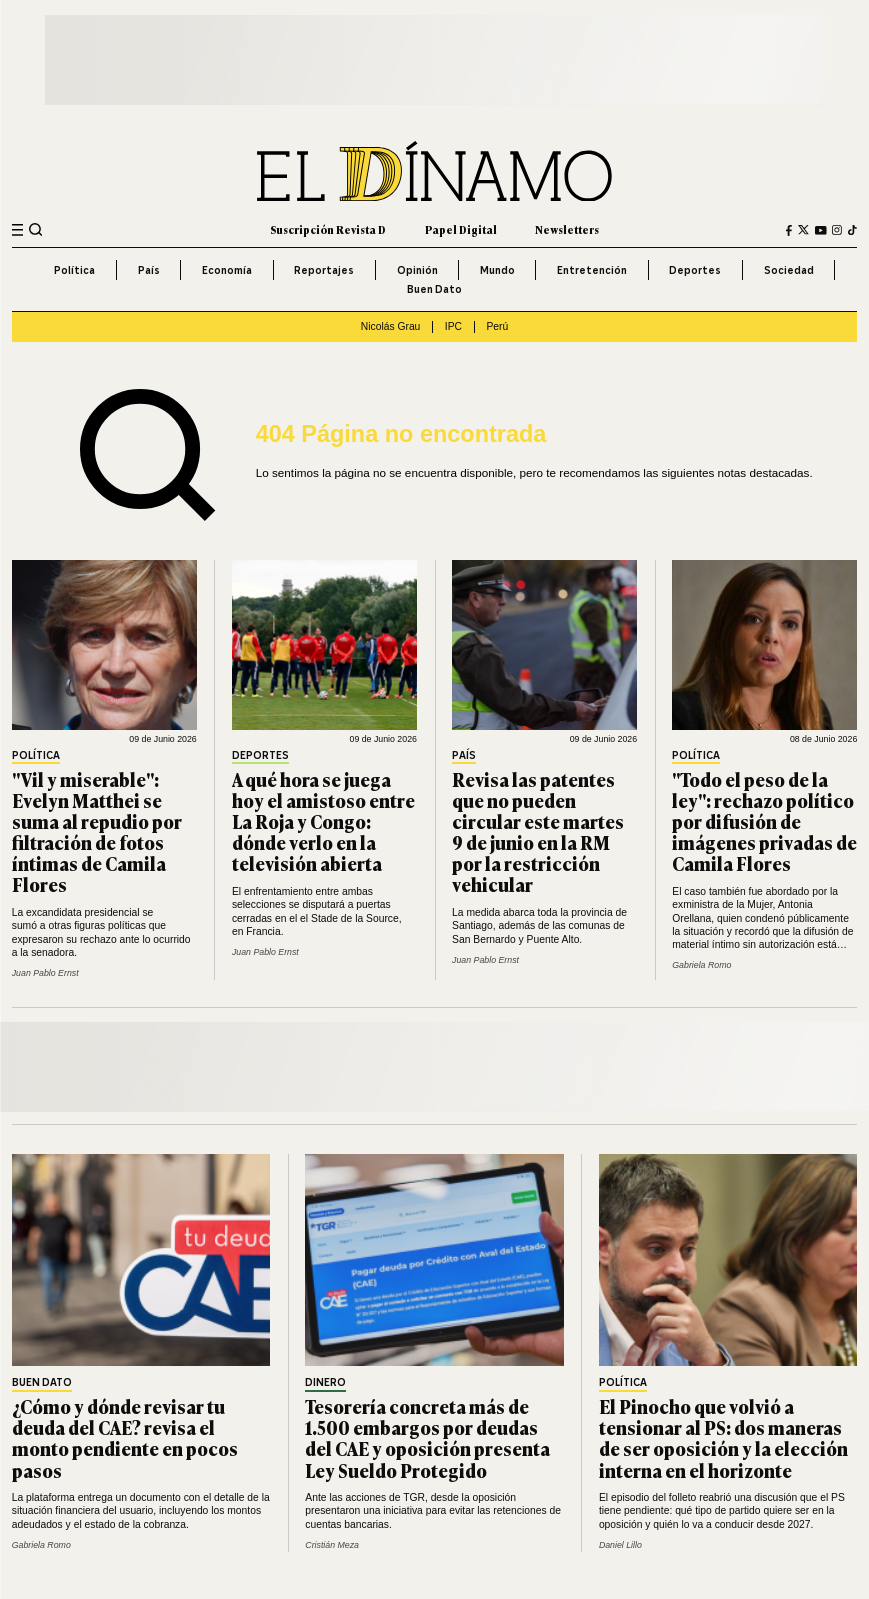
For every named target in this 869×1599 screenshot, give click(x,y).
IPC (453, 326)
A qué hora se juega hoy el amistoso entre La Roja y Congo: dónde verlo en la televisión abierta (323, 821)
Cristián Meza (332, 1545)
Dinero (325, 1383)
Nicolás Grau (391, 326)
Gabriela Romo (701, 965)
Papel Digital (461, 229)
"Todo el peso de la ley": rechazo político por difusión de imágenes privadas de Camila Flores (764, 821)
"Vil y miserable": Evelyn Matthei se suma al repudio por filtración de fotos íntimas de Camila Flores (97, 832)
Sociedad (789, 270)
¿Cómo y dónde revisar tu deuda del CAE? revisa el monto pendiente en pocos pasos (125, 1437)
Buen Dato (434, 289)
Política (74, 270)
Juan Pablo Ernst (45, 973)
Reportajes (324, 270)
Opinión (417, 270)
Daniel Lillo (620, 1545)
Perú (497, 326)
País (149, 270)
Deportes (695, 270)
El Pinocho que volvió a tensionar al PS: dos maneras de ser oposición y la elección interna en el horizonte (723, 1437)
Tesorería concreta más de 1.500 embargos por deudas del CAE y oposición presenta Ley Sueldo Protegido (427, 1437)
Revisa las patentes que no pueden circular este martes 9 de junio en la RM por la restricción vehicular (538, 832)
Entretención (592, 270)
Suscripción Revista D (328, 229)
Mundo (497, 270)
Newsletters (567, 229)
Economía (227, 270)
